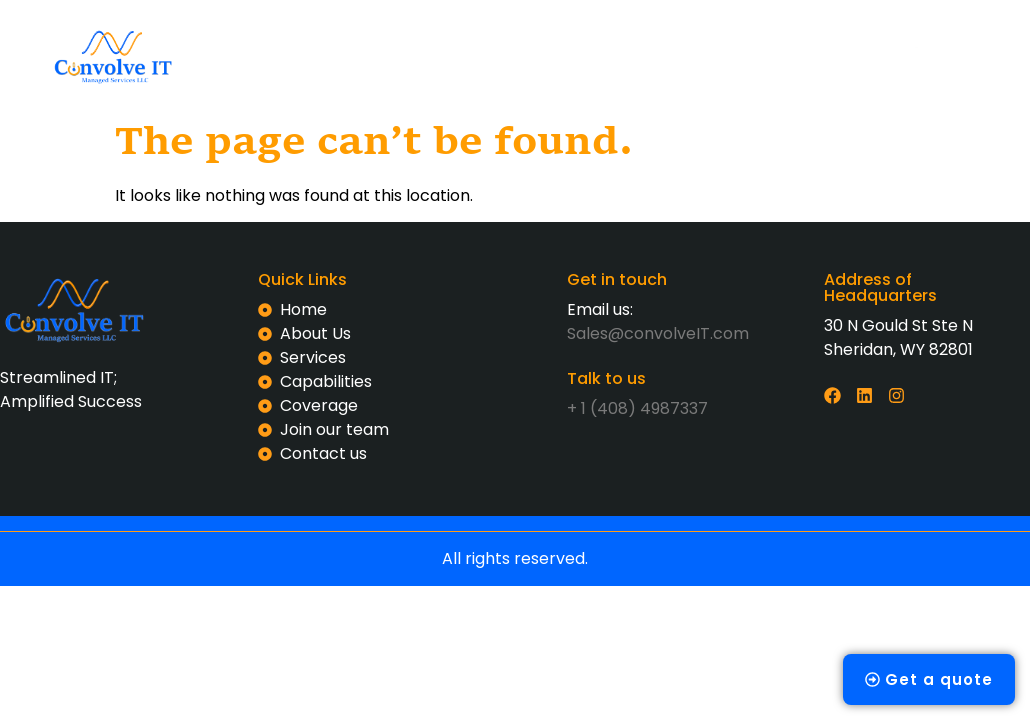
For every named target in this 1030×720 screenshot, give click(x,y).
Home (307, 32)
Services (508, 32)
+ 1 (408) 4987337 (637, 408)
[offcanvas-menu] (885, 54)
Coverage (745, 32)
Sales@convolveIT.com (658, 335)
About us (403, 32)
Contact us (605, 78)
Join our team (471, 78)
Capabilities (623, 32)
